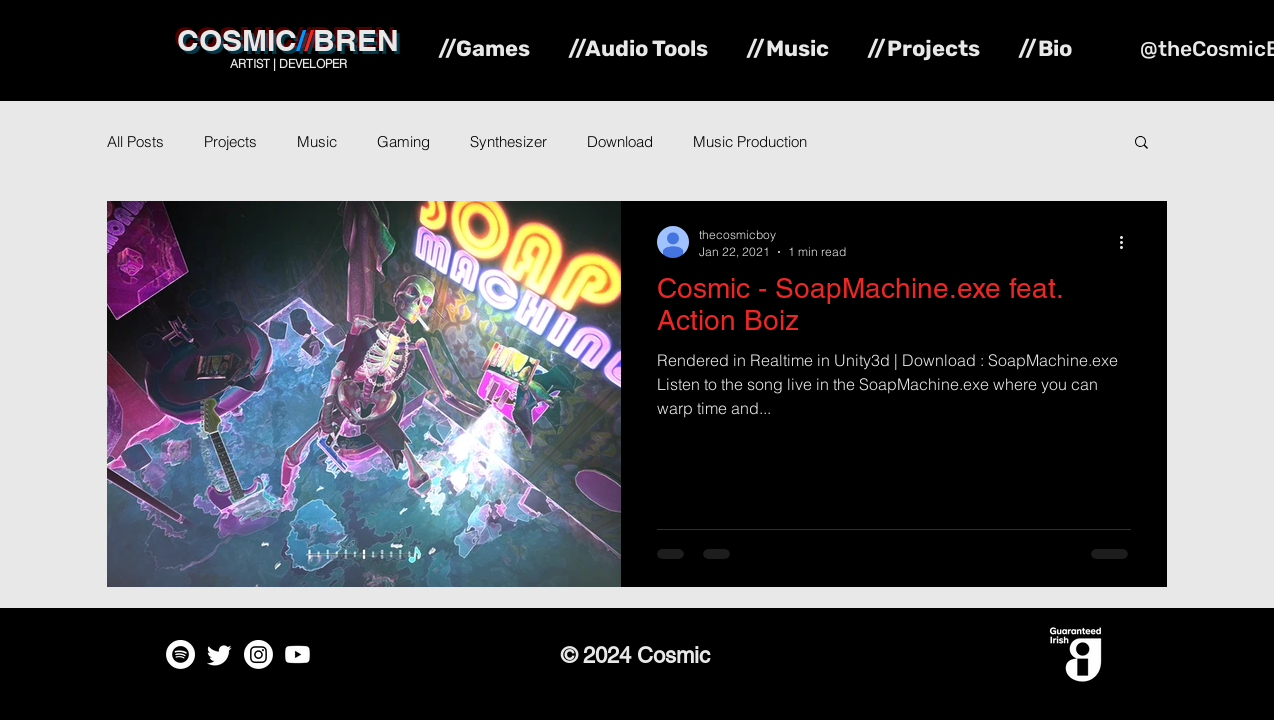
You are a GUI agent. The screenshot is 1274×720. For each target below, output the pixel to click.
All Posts (135, 141)
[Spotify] (180, 654)
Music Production (750, 141)
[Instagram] (258, 654)
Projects (230, 141)
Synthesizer (508, 141)
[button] (1141, 143)
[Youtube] (297, 654)
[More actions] (1128, 242)
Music (317, 141)
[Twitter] (219, 654)
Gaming (403, 141)
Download (620, 141)
